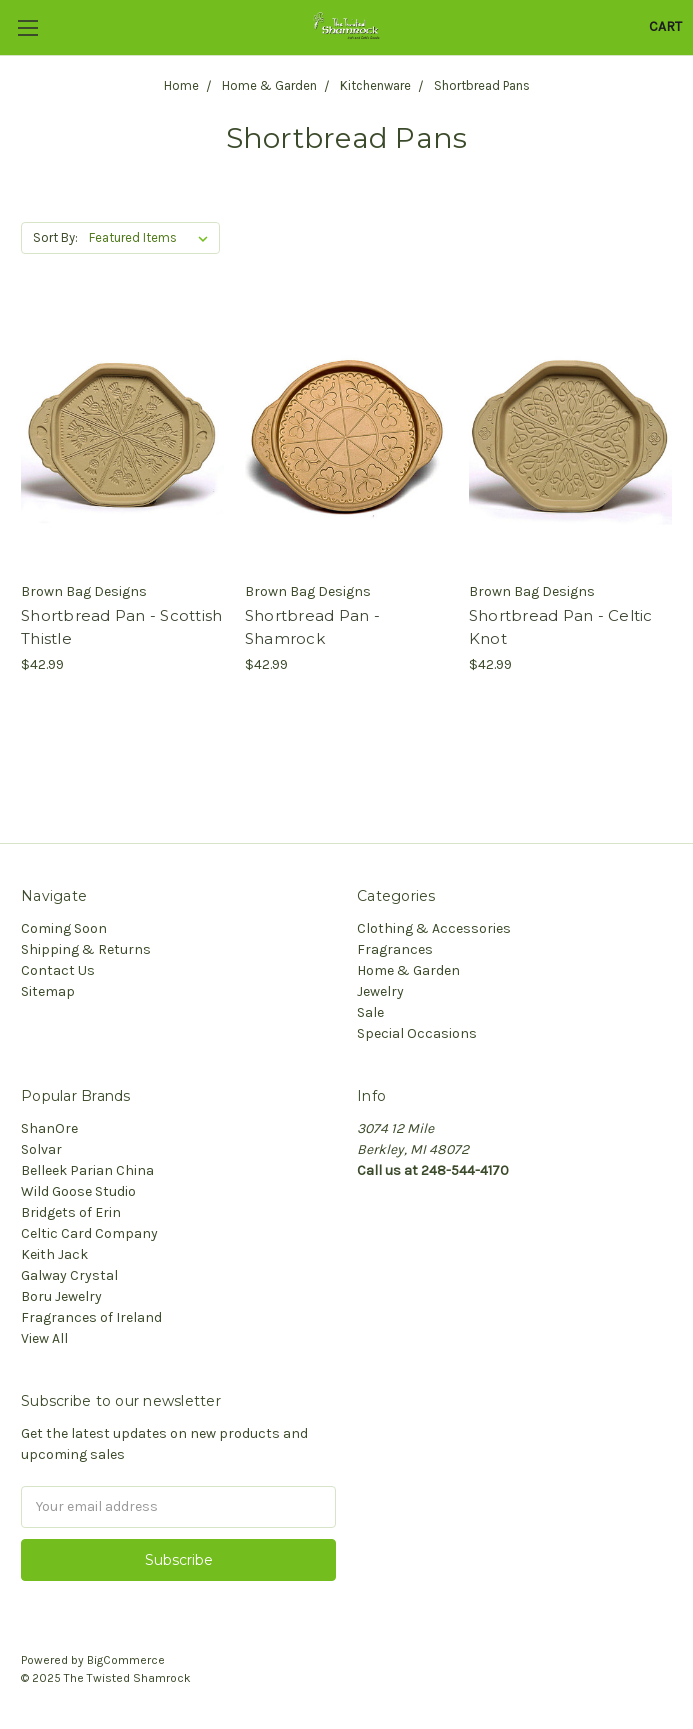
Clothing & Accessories (434, 928)
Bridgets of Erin (71, 1212)
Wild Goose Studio (78, 1191)
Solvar (41, 1149)
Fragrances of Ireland (91, 1317)
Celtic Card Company (89, 1233)
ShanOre (49, 1128)
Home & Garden (408, 970)
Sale (370, 1012)
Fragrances (395, 949)
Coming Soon (64, 928)
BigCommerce (126, 1660)
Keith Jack (54, 1254)
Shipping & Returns (86, 949)
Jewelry (380, 991)
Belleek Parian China (87, 1170)
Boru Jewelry (61, 1296)
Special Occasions (417, 1033)
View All (44, 1338)
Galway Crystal (69, 1275)
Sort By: (55, 237)
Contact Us (58, 970)
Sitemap (48, 991)
